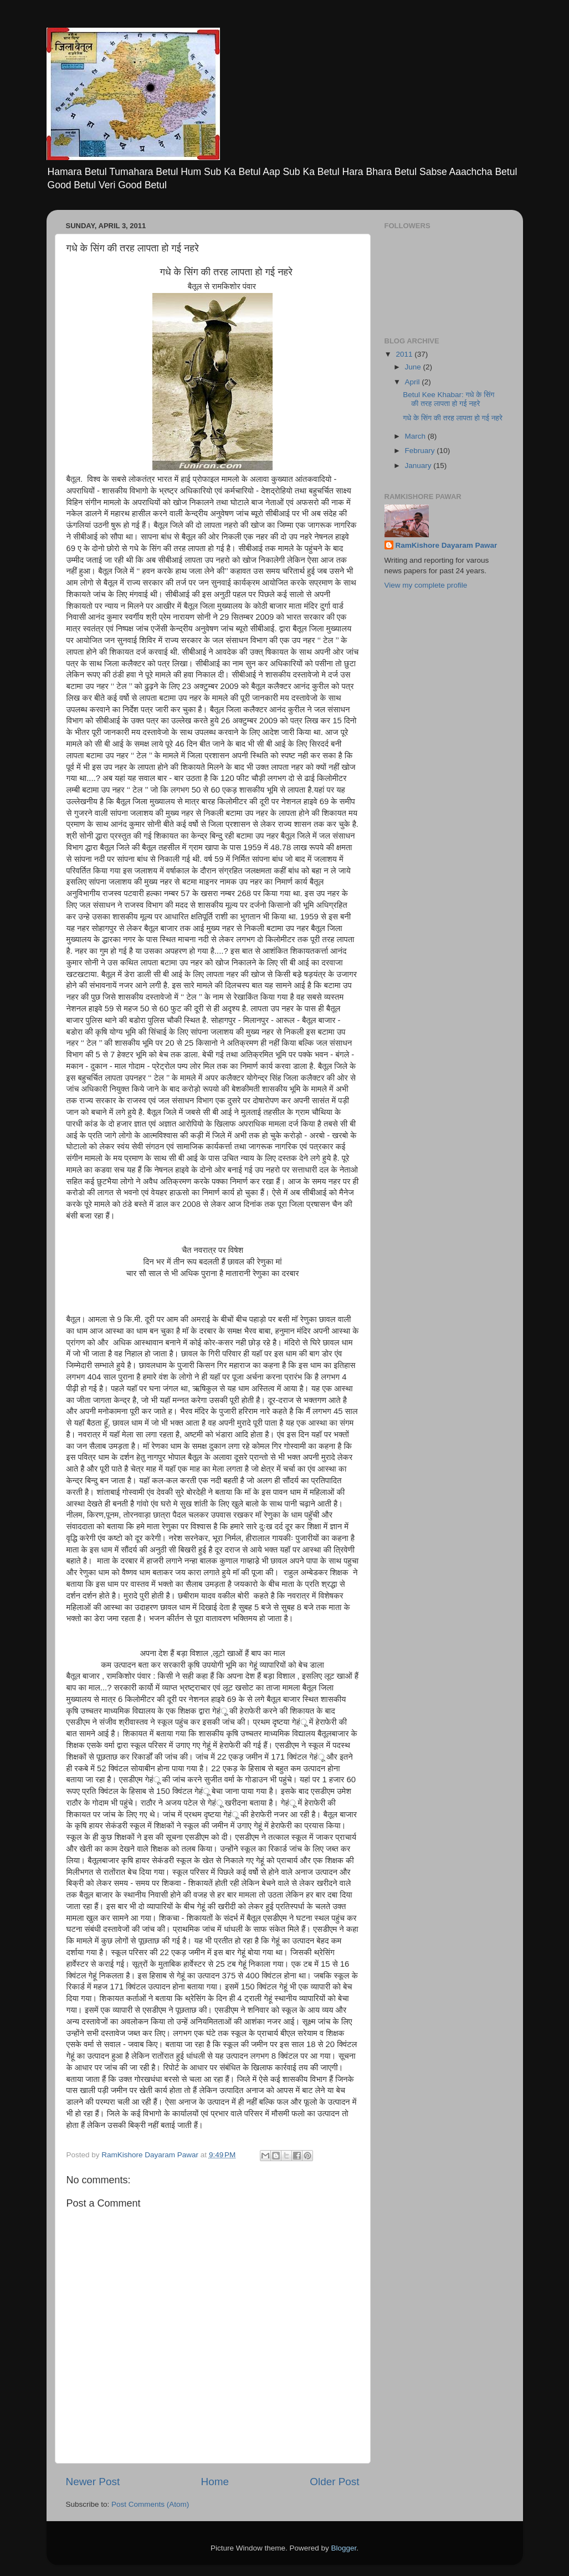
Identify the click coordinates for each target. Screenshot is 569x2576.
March (416, 436)
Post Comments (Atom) (150, 2504)
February (421, 450)
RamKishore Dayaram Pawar (447, 545)
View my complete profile (426, 585)
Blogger (344, 2548)
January (419, 465)
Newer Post (93, 2481)
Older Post (334, 2481)
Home (215, 2481)
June (414, 367)
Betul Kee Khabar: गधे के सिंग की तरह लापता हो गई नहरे (448, 399)
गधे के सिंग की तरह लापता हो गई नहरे (453, 418)
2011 (405, 354)
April (413, 382)
